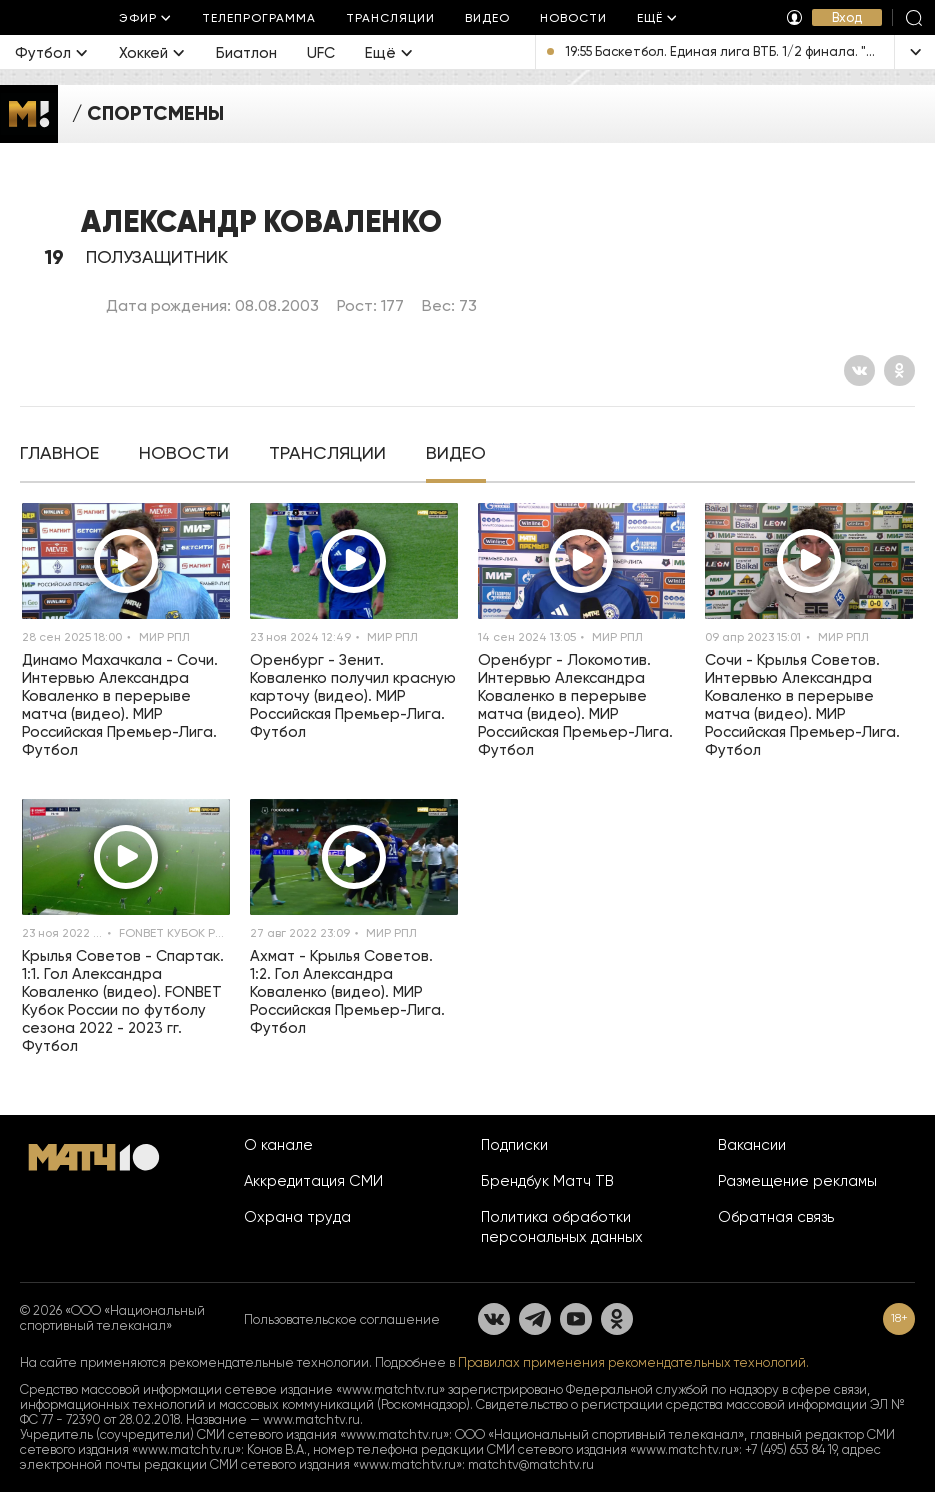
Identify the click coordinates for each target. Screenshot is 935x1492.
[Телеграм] (535, 1319)
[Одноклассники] (899, 370)
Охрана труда (297, 1217)
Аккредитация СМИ (313, 1181)
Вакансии (752, 1145)
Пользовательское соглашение (342, 1319)
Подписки (514, 1145)
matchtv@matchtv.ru (531, 1464)
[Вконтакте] (859, 370)
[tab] (59, 455)
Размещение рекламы (797, 1181)
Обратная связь (776, 1217)
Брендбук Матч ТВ (547, 1181)
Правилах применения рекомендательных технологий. (633, 1362)
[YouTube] (576, 1319)
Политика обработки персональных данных (562, 1227)
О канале (278, 1145)
